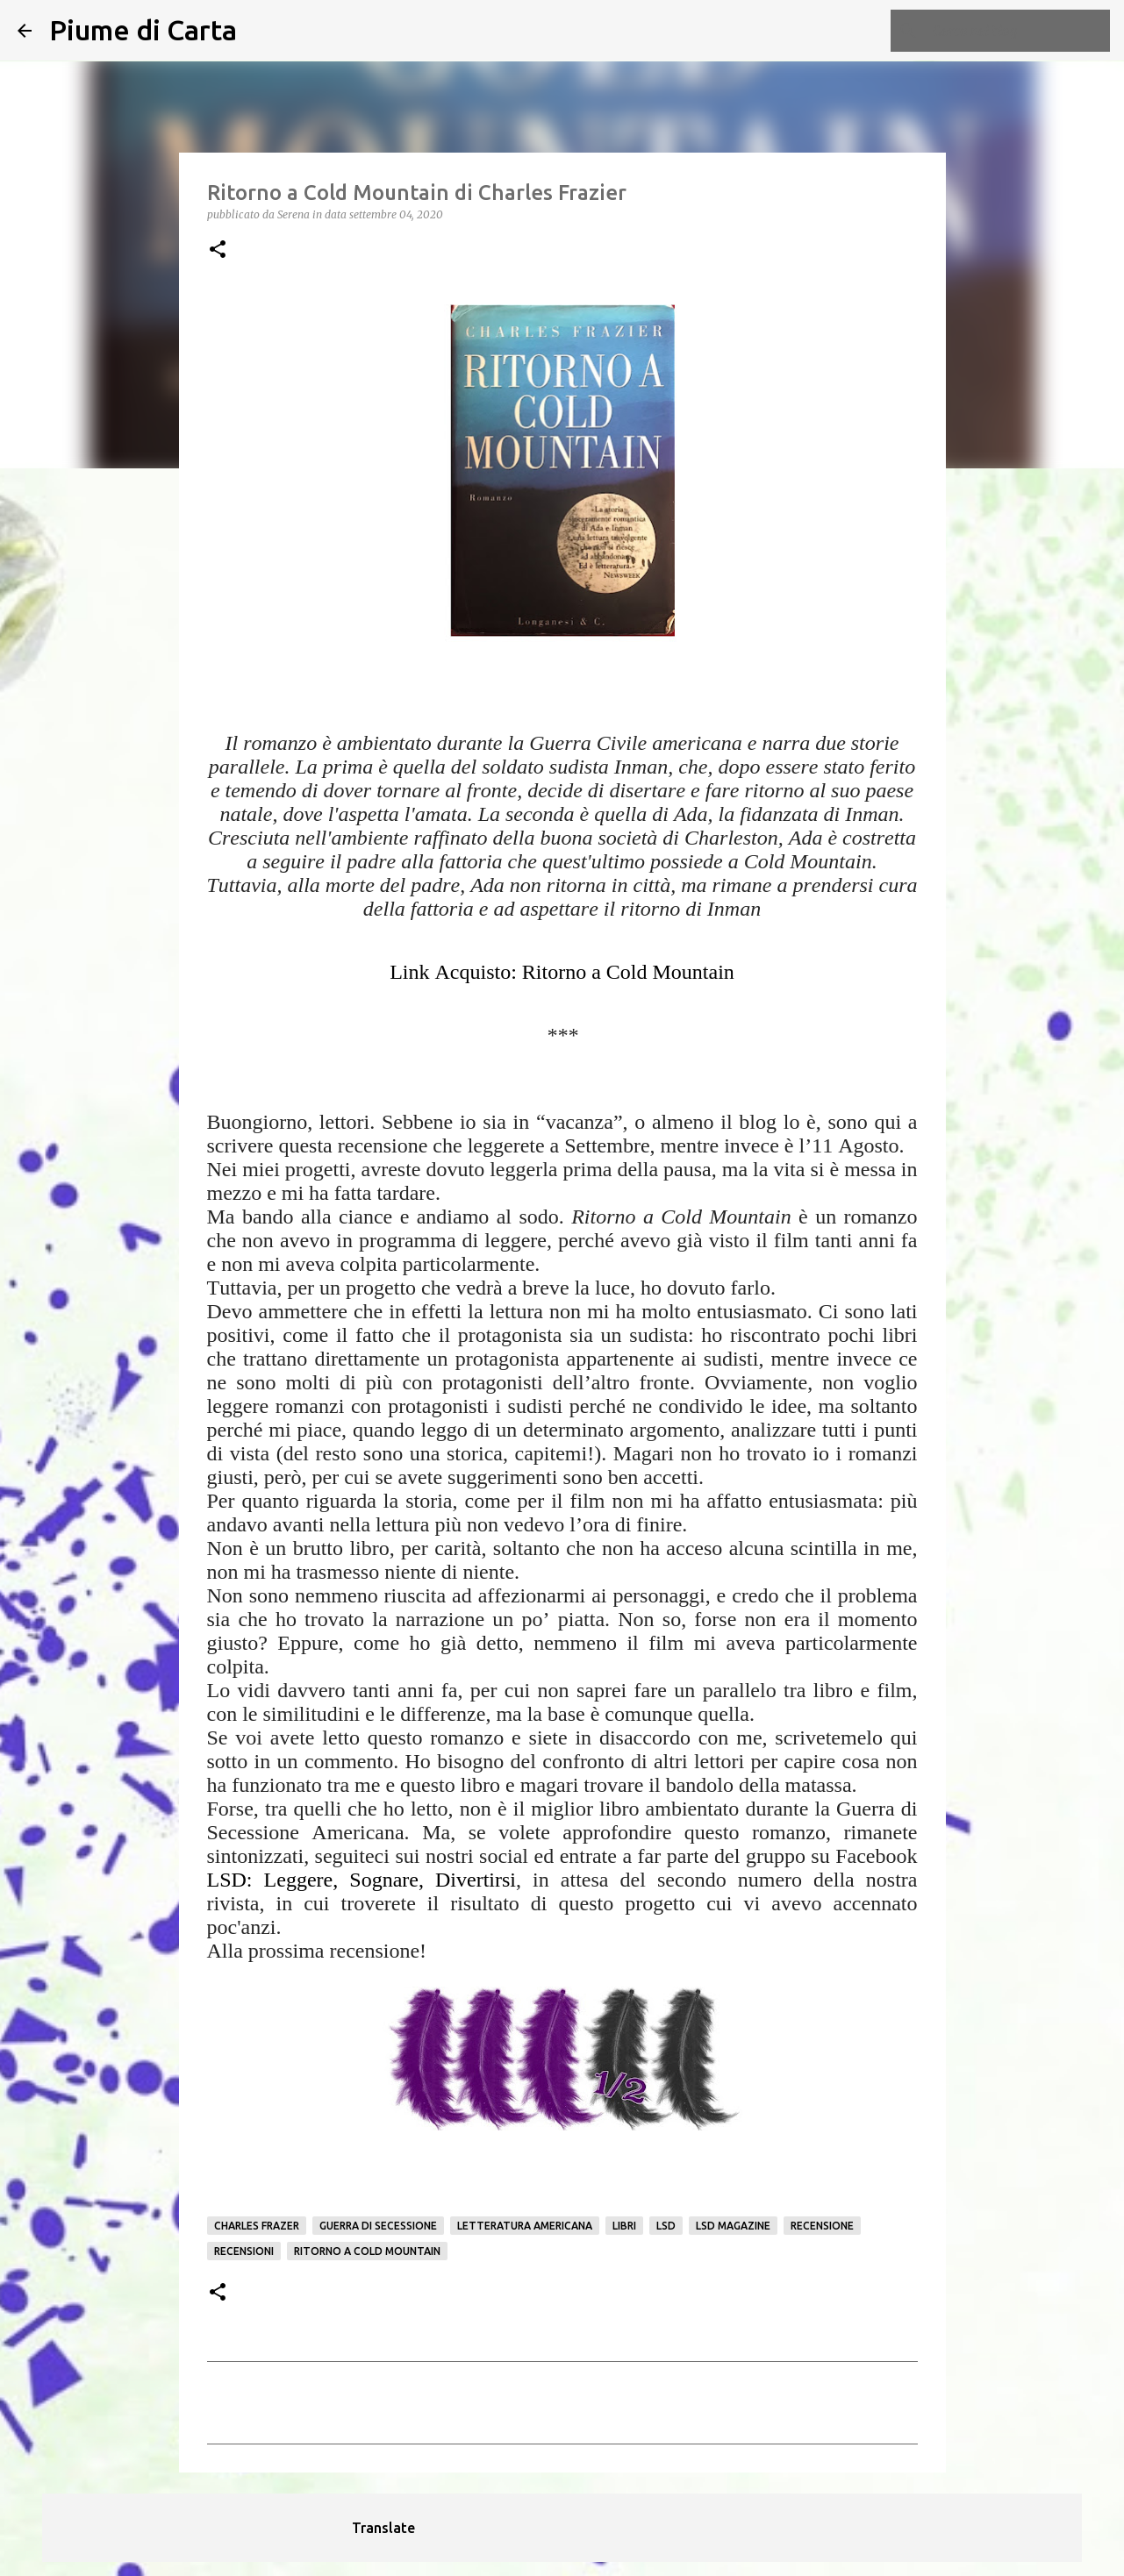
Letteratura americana (524, 2225)
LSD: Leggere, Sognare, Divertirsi (362, 1879)
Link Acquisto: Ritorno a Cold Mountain (562, 971)
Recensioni (244, 2251)
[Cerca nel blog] (1018, 31)
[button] (217, 250)
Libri (624, 2225)
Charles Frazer (256, 2225)
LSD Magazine (733, 2225)
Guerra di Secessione (378, 2225)
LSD (666, 2225)
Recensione (822, 2225)
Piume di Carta (143, 30)
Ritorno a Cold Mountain (367, 2251)
